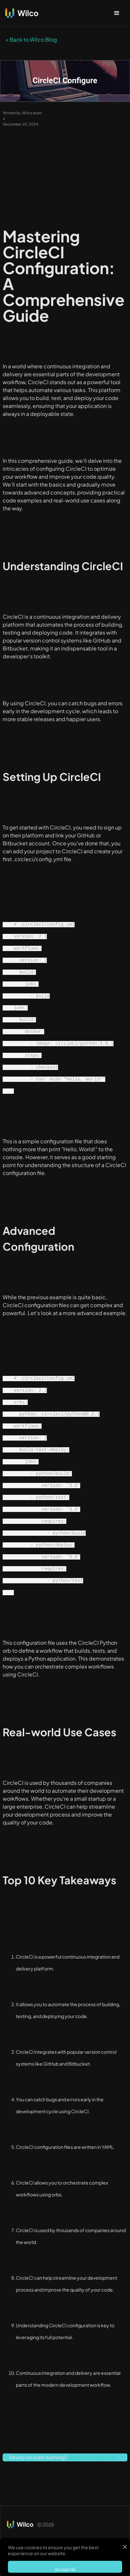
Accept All (65, 2569)
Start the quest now (93, 2457)
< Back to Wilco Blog (31, 39)
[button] (117, 13)
